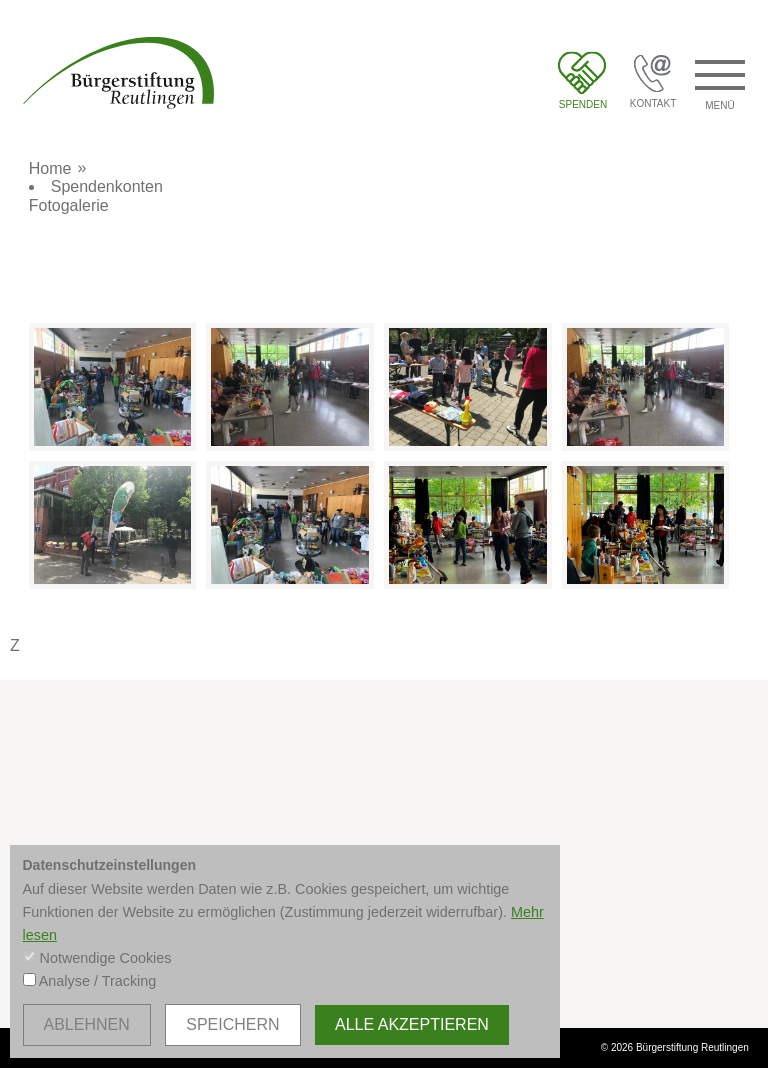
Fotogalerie (69, 205)
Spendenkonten (107, 186)
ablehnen (87, 1024)
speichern (232, 1024)
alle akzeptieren (412, 1024)
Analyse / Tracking (98, 981)
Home (50, 168)
